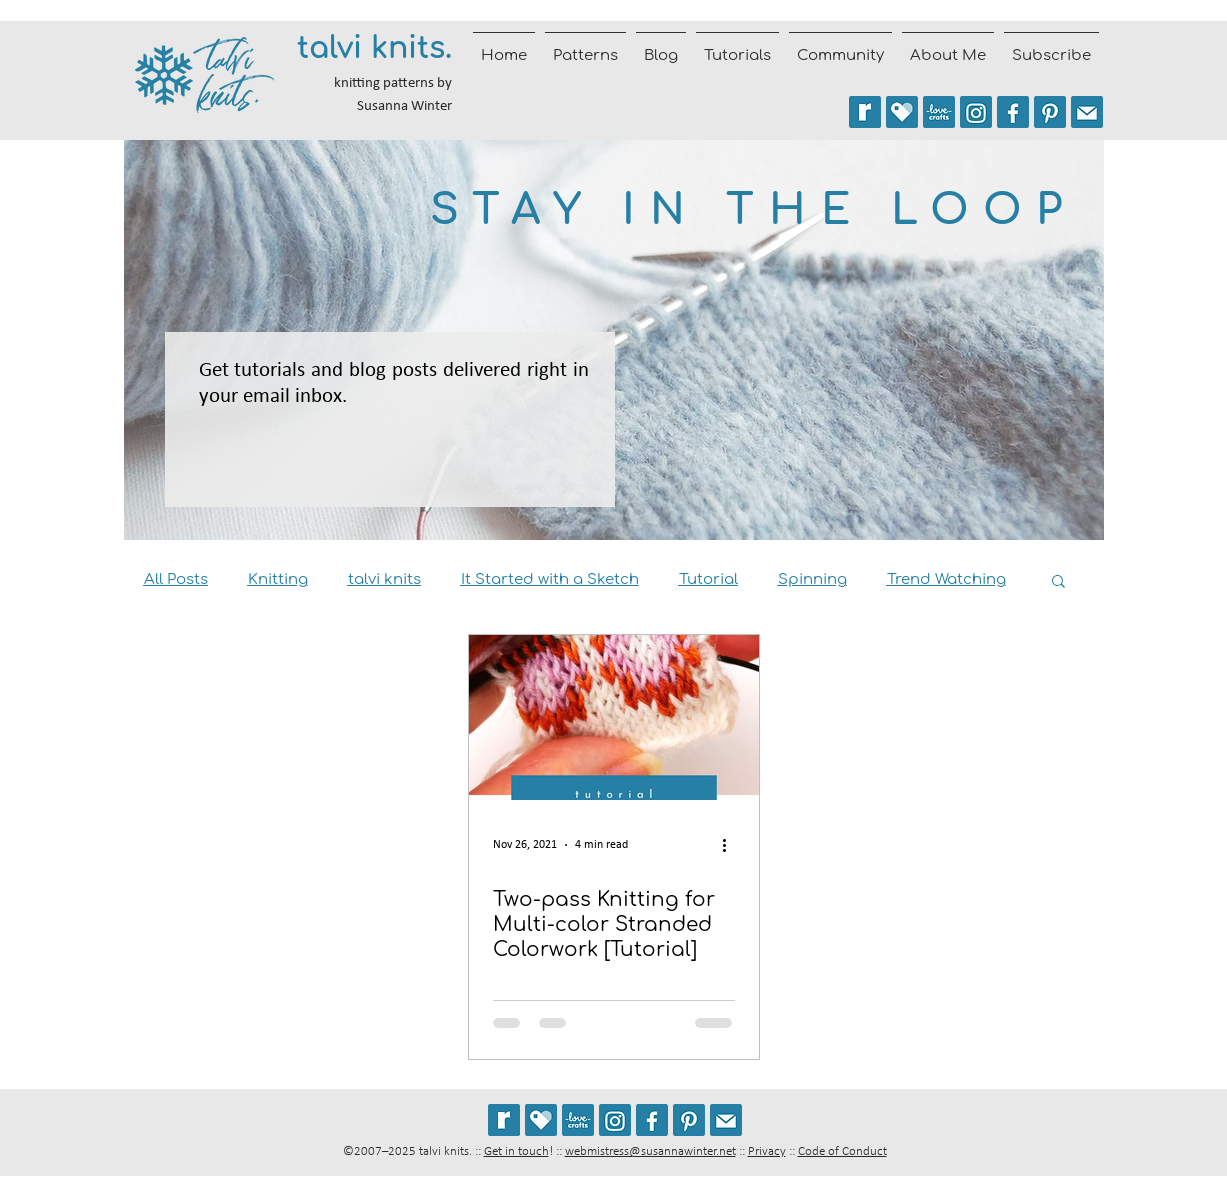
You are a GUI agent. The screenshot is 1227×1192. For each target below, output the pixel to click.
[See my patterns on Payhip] (902, 112)
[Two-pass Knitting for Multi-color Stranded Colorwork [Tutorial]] (614, 717)
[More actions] (732, 845)
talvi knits (384, 579)
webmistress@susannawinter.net (650, 1151)
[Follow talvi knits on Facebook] (1013, 112)
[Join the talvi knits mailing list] (1087, 112)
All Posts (176, 579)
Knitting (278, 579)
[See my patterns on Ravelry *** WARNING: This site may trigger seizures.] (865, 112)
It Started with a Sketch (550, 579)
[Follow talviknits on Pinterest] (1050, 112)
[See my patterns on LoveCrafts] (939, 112)
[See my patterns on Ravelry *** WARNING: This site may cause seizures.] (504, 1120)
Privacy (767, 1151)
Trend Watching (946, 579)
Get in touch (516, 1151)
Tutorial (708, 579)
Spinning (812, 579)
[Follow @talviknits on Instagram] (976, 112)
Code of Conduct (842, 1151)
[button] (1058, 582)
